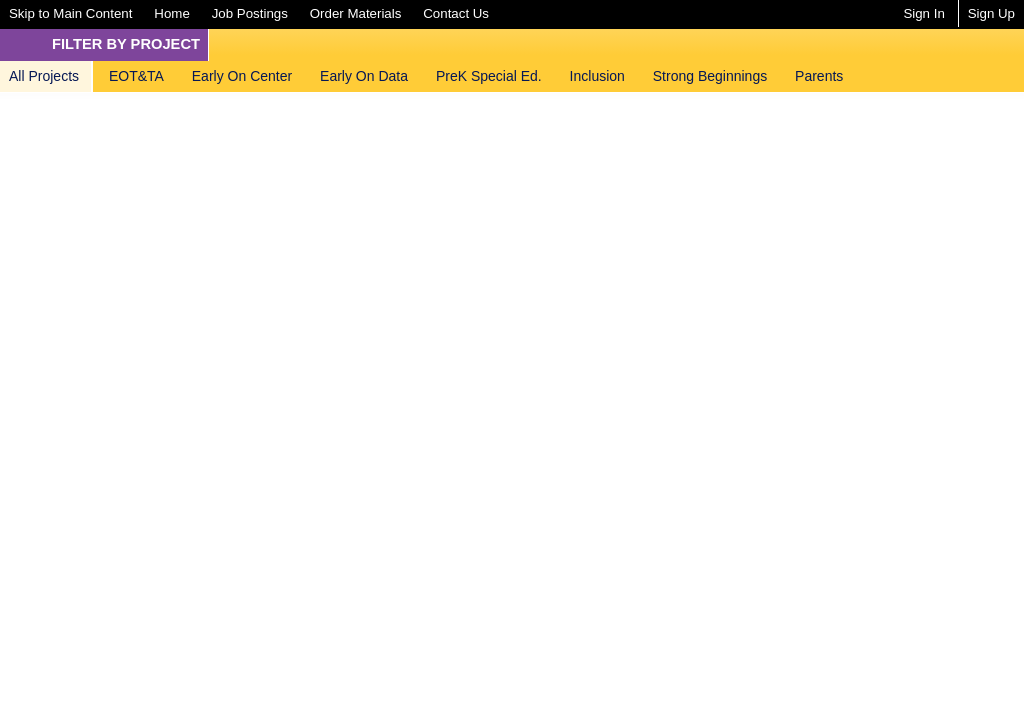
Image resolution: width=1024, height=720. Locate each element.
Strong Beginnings (710, 76)
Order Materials (356, 13)
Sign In (923, 13)
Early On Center (242, 76)
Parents (819, 76)
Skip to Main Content (70, 13)
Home (171, 13)
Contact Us (456, 13)
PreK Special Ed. (489, 76)
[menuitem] (70, 13)
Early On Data (364, 76)
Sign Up (991, 13)
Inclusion (597, 76)
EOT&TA (136, 76)
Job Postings (250, 13)
